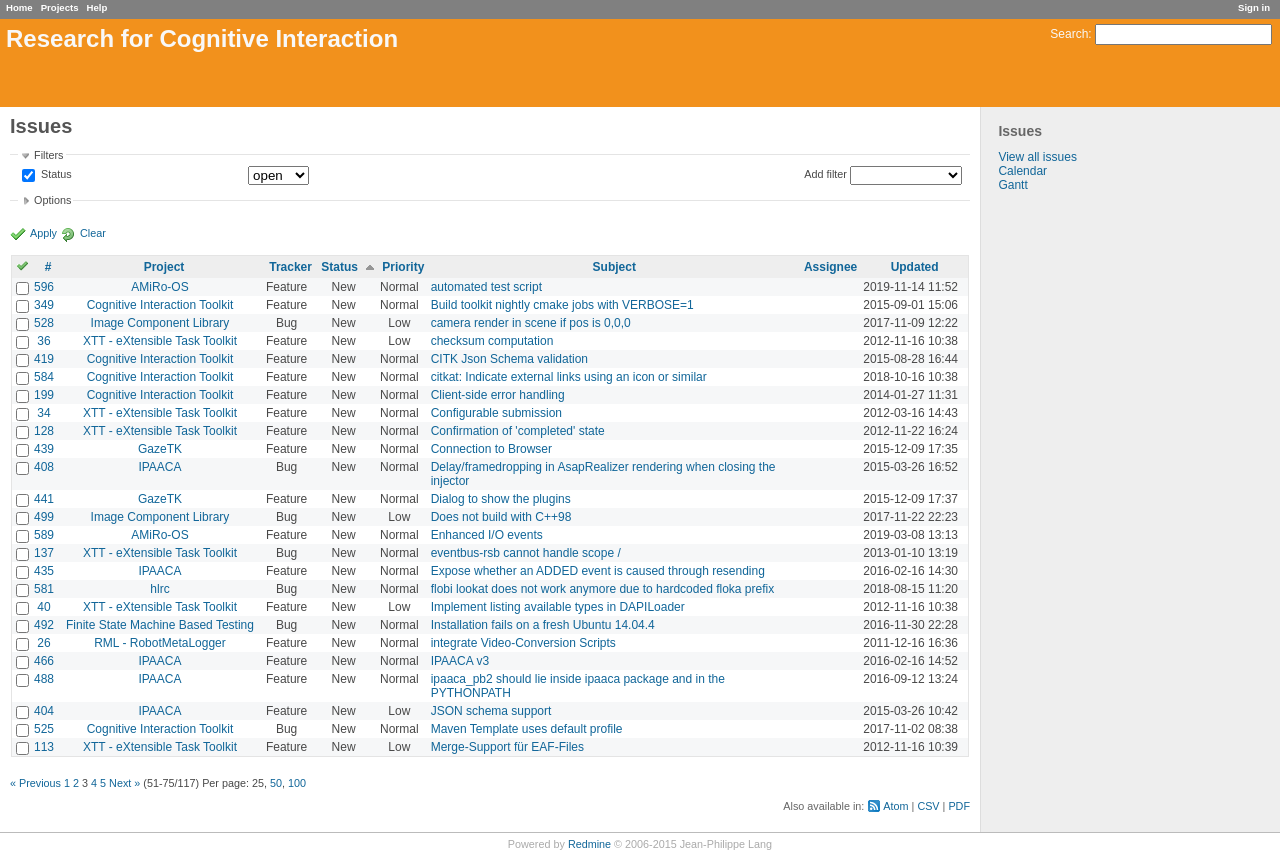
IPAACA (159, 467)
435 (44, 571)
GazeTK (160, 449)
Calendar (1022, 171)
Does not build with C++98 (501, 517)
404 (44, 711)
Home (19, 7)
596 (44, 287)
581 (44, 589)
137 (44, 553)
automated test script (486, 287)
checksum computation (492, 341)
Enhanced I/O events (487, 535)
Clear (93, 233)
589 (44, 535)
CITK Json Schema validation (509, 359)
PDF (959, 806)
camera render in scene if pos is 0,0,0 (531, 323)
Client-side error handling (498, 395)
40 (43, 607)
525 (44, 729)
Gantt (1012, 185)
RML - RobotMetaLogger (160, 643)
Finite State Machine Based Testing (160, 625)
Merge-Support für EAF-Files (507, 747)
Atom (895, 806)
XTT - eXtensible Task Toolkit (160, 341)
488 (44, 679)
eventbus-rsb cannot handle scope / (526, 553)
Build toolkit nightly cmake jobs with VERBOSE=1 (562, 305)
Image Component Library (160, 323)
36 (43, 341)
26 (43, 643)
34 (43, 413)
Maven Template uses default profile (527, 729)
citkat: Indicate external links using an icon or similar (569, 377)
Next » (124, 783)
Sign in (1254, 7)
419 (44, 359)
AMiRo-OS (159, 287)
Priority (403, 267)
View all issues (1037, 157)
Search (1069, 34)
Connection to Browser (491, 449)
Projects (60, 7)
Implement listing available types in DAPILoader (558, 607)
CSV (928, 806)
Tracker (290, 267)
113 (44, 747)
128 (44, 431)
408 (44, 467)
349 (44, 305)
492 (44, 625)
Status (55, 175)
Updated (915, 267)
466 (44, 661)
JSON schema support (491, 711)
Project (164, 267)
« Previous (35, 783)
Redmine (589, 844)
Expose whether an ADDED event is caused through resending (598, 571)
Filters (48, 155)
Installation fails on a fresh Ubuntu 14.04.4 (543, 625)
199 (44, 395)
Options (52, 200)
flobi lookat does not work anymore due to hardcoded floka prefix (603, 589)
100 (297, 783)
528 (44, 323)
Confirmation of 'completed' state (518, 431)
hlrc (159, 589)
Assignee (830, 267)
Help (97, 7)
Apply (43, 233)
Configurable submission (496, 413)
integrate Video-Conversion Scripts (523, 643)
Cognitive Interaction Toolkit (160, 305)
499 (44, 517)
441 (44, 499)
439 (44, 449)
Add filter (825, 174)
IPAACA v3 (460, 661)
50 (276, 783)
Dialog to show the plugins (501, 499)
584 (44, 377)
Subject (614, 267)
